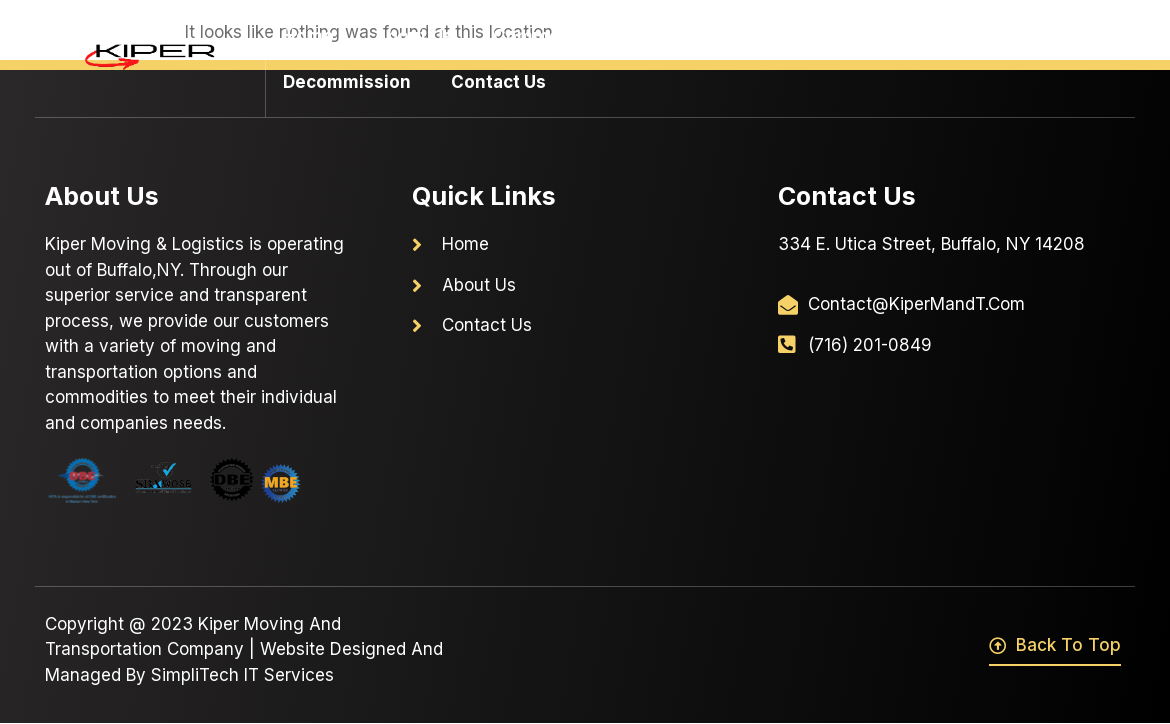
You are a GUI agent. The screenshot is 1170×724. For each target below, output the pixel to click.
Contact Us (498, 82)
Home (308, 36)
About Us (413, 36)
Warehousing (1009, 36)
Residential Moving (819, 35)
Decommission (347, 82)
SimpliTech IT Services (242, 675)
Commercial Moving (589, 35)
